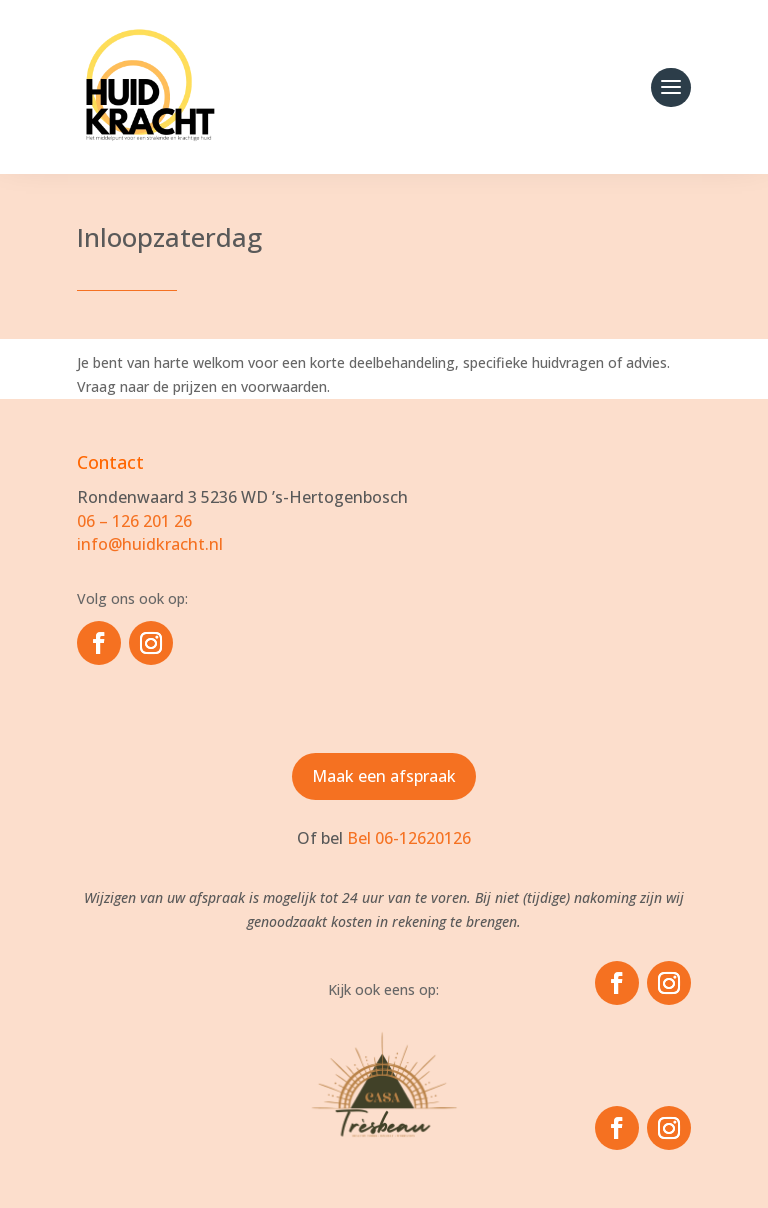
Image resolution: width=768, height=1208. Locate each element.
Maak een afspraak (384, 776)
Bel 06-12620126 (409, 838)
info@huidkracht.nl (150, 544)
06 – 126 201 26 (134, 521)
